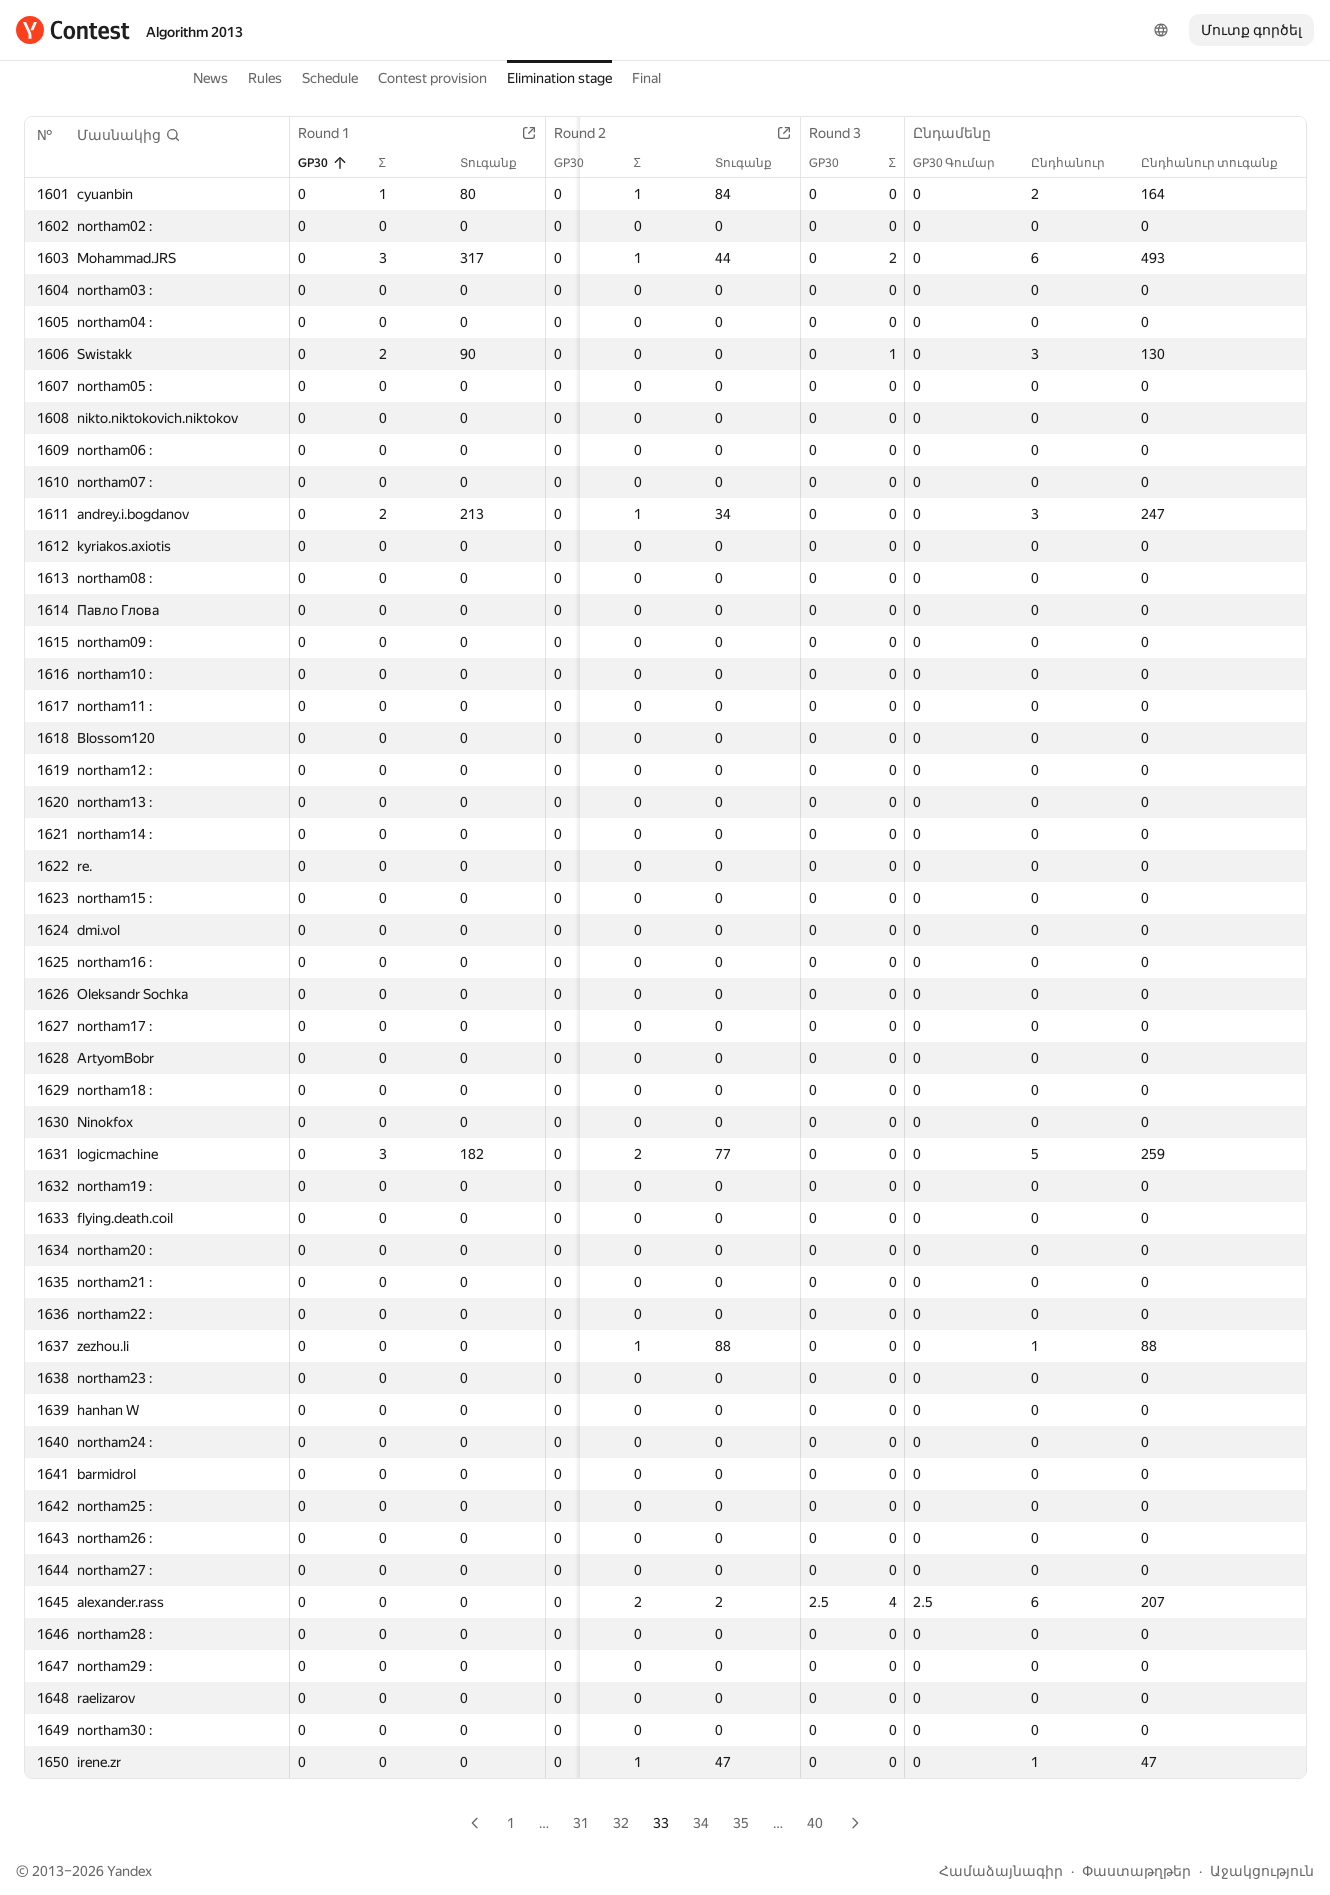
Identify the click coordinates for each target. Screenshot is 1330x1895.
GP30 (323, 163)
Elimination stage (559, 78)
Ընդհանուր (1078, 163)
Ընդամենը (962, 133)
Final (646, 78)
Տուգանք (508, 163)
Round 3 (865, 133)
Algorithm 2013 (194, 32)
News (210, 78)
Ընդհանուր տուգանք (1219, 163)
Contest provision (432, 78)
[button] (129, 135)
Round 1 (334, 133)
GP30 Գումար (964, 163)
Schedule (330, 78)
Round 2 (600, 133)
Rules (265, 78)
